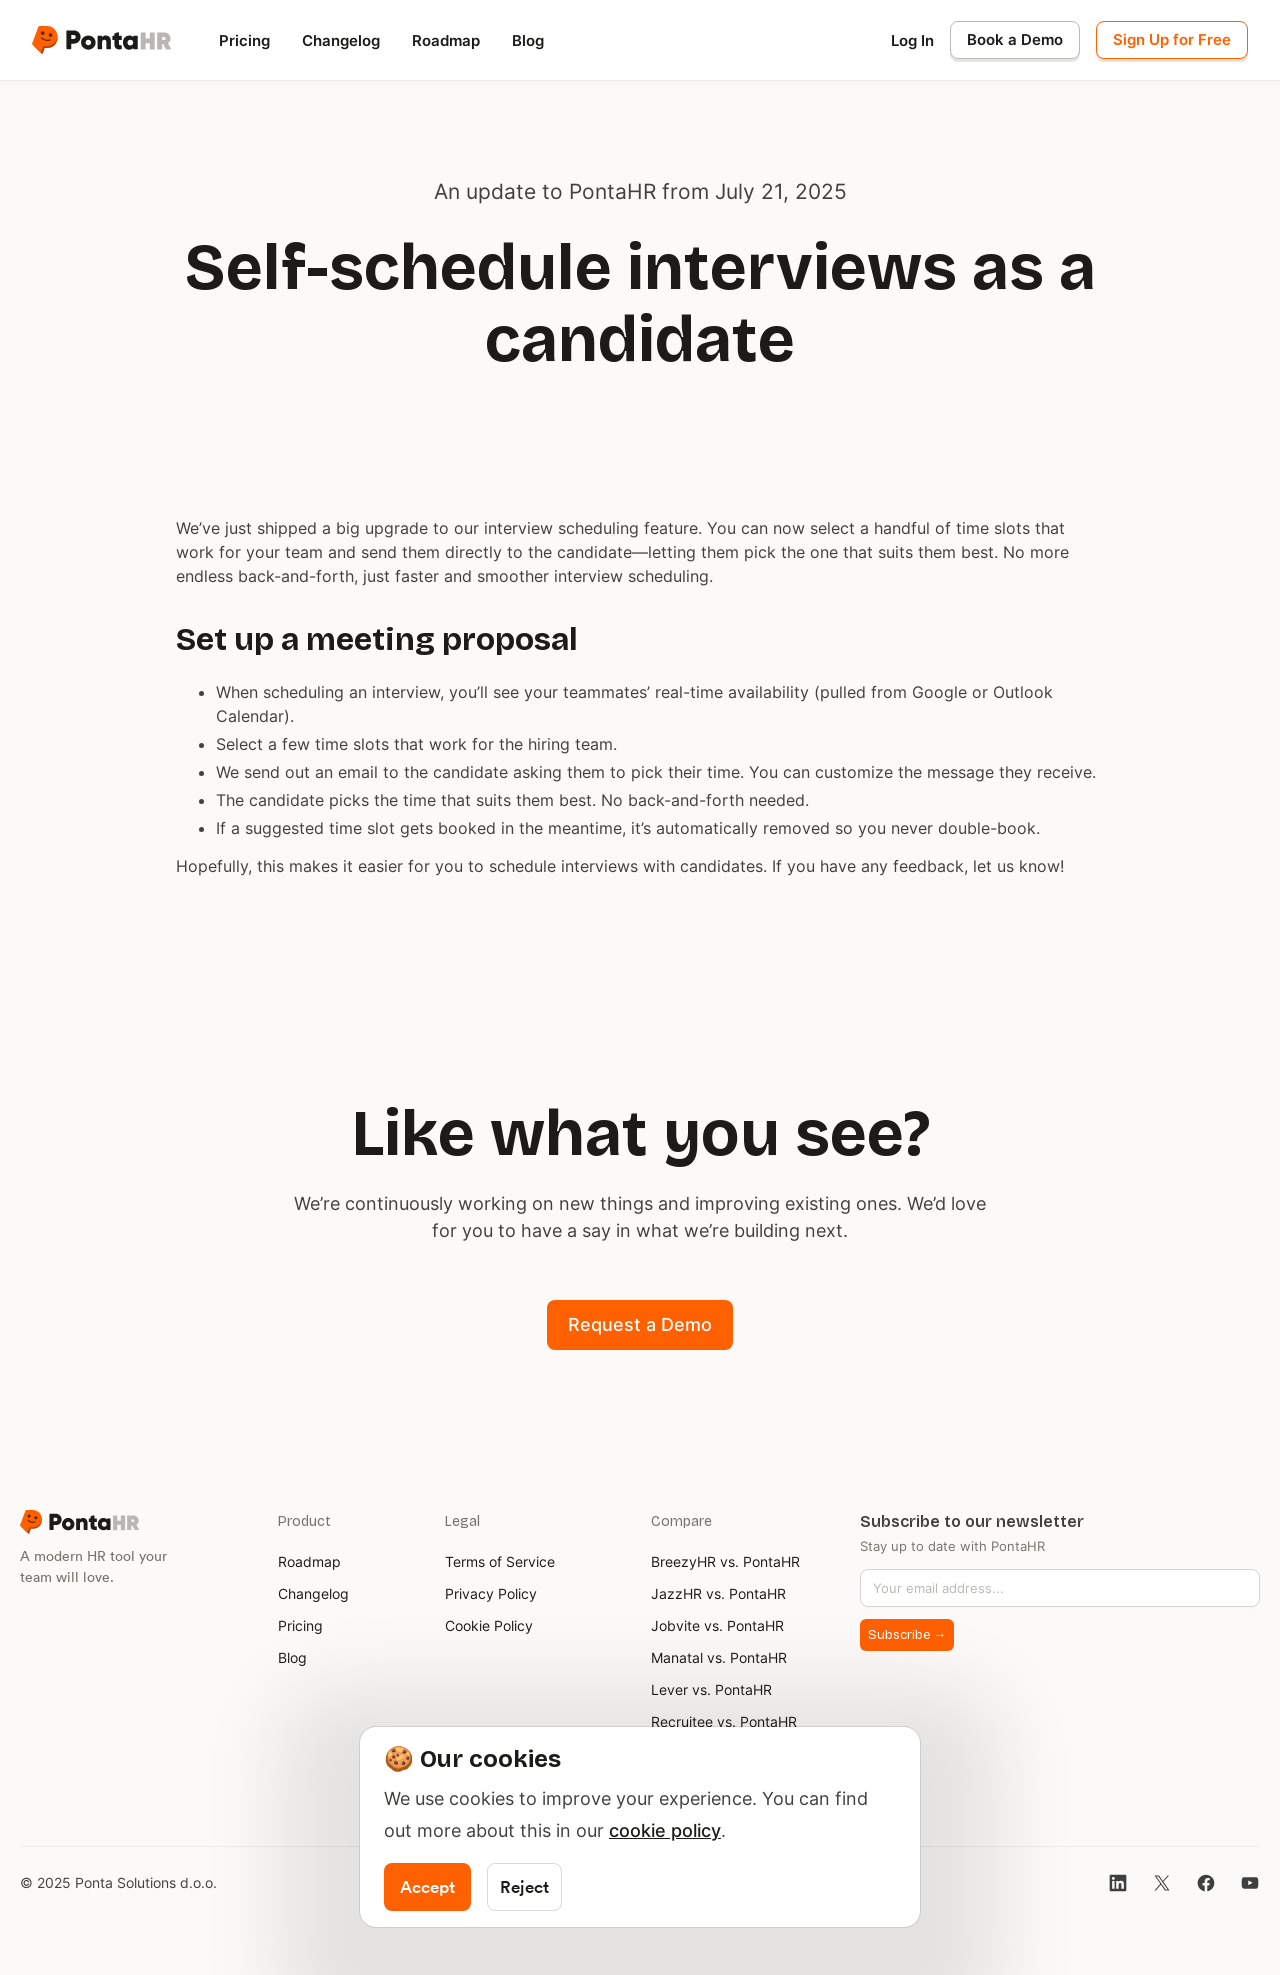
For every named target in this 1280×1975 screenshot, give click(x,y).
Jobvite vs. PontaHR (717, 1625)
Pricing (244, 40)
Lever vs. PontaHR (711, 1689)
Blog (528, 40)
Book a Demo (1015, 39)
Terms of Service (500, 1561)
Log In (912, 40)
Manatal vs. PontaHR (719, 1657)
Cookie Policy (489, 1625)
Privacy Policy (491, 1593)
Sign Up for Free (1172, 39)
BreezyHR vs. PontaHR (725, 1561)
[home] (101, 40)
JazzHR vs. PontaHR (718, 1593)
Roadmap (446, 40)
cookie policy (665, 1830)
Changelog (341, 40)
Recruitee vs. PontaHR (724, 1721)
